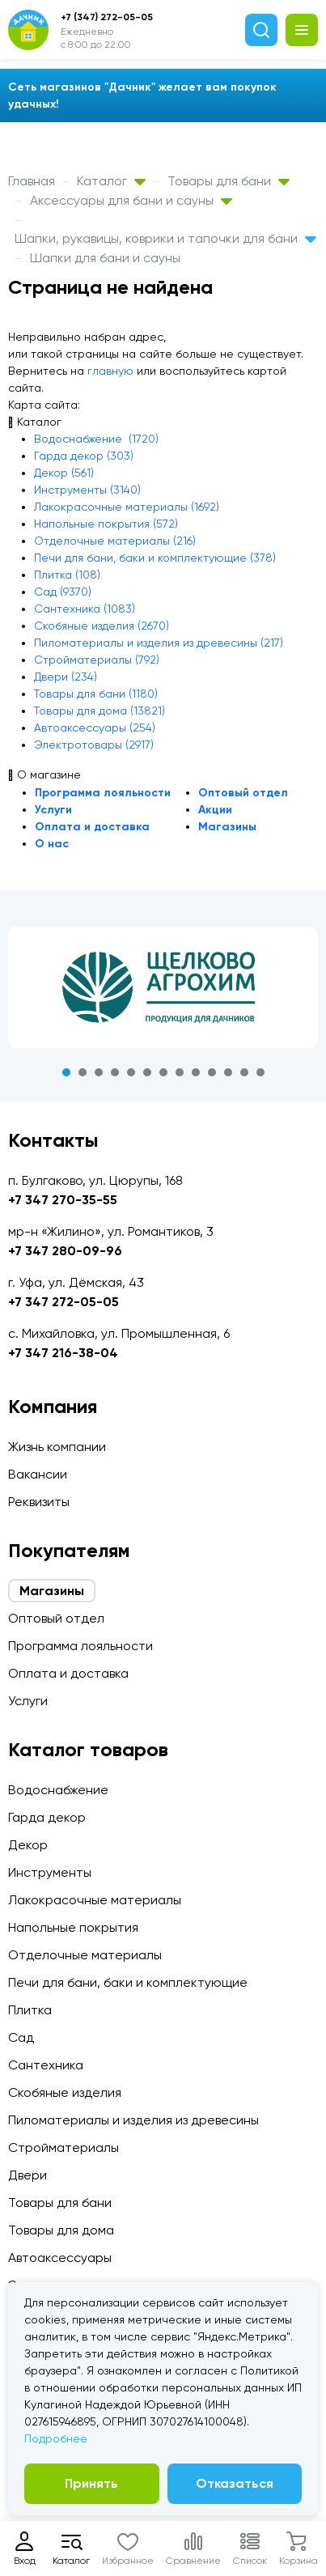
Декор (28, 1844)
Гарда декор (47, 1817)
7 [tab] (163, 1072)
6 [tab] (147, 1072)
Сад (21, 2037)
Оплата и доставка (92, 827)
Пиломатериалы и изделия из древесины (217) (158, 642)
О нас (52, 844)
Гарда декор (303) (83, 455)
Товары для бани (228, 181)
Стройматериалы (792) (96, 659)
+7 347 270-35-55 (62, 1199)
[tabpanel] (163, 987)
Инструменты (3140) (87, 489)
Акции (215, 810)
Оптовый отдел (243, 793)
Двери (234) (65, 676)
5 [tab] (131, 1072)
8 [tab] (180, 1072)
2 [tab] (82, 1072)
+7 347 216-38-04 (63, 1352)
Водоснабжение (58, 1789)
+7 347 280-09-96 (65, 1250)
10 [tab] (212, 1072)
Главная (31, 181)
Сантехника (45, 2065)
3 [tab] (99, 1072)
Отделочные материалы (85, 1955)
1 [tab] (66, 1072)
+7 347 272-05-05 (63, 1301)
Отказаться (234, 2483)
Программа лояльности (103, 793)
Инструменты (49, 1872)
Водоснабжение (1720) (96, 438)
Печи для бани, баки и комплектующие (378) (155, 557)
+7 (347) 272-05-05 (107, 17)
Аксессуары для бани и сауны (131, 200)
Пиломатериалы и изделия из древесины (133, 2120)
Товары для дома (61, 2230)
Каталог (111, 181)
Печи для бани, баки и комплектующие (128, 1982)
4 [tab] (115, 1072)
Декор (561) (64, 472)
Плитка (30, 2010)
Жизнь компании (57, 1446)
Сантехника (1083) (84, 608)
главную (110, 370)
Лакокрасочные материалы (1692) (126, 506)
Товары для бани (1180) (96, 693)
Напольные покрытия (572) (106, 523)
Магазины (227, 827)
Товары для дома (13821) (99, 710)
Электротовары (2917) (94, 744)
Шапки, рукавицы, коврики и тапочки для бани (165, 238)
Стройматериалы (63, 2147)
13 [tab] (260, 1072)
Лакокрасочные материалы (94, 1900)
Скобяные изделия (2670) (101, 625)
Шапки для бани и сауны (105, 257)
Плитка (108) (67, 574)
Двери (27, 2175)
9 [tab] (196, 1072)
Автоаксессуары (60, 2257)
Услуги (53, 810)
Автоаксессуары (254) (94, 727)
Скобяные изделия (64, 2092)
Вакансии (37, 1474)
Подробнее (55, 2438)
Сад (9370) (62, 591)
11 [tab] (228, 1072)
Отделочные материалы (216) (115, 540)
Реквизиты (39, 1501)
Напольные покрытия (73, 1927)
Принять (91, 2483)
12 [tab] (244, 1072)
